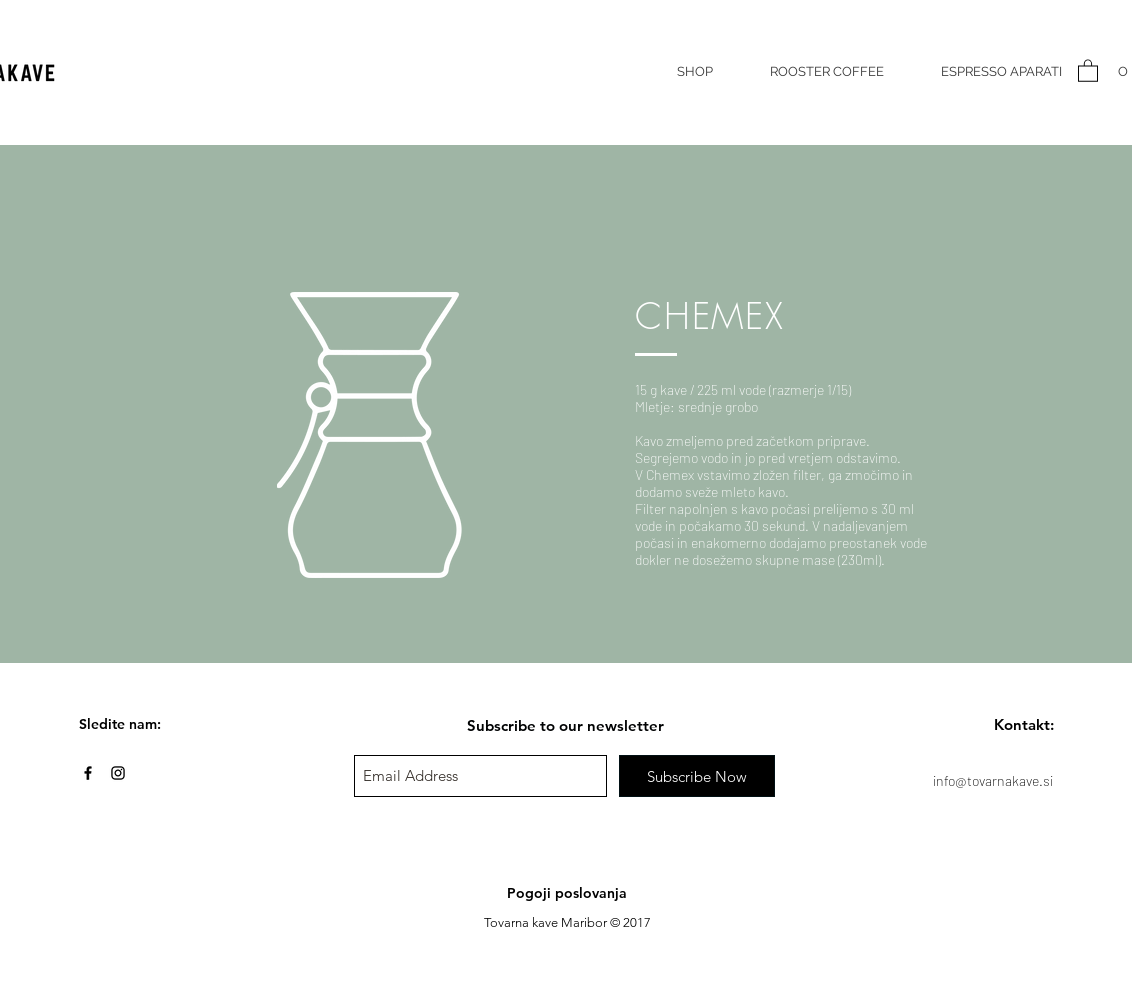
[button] (1088, 70)
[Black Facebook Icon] (88, 773)
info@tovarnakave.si (993, 780)
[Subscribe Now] (697, 776)
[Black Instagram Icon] (118, 773)
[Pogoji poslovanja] (567, 894)
